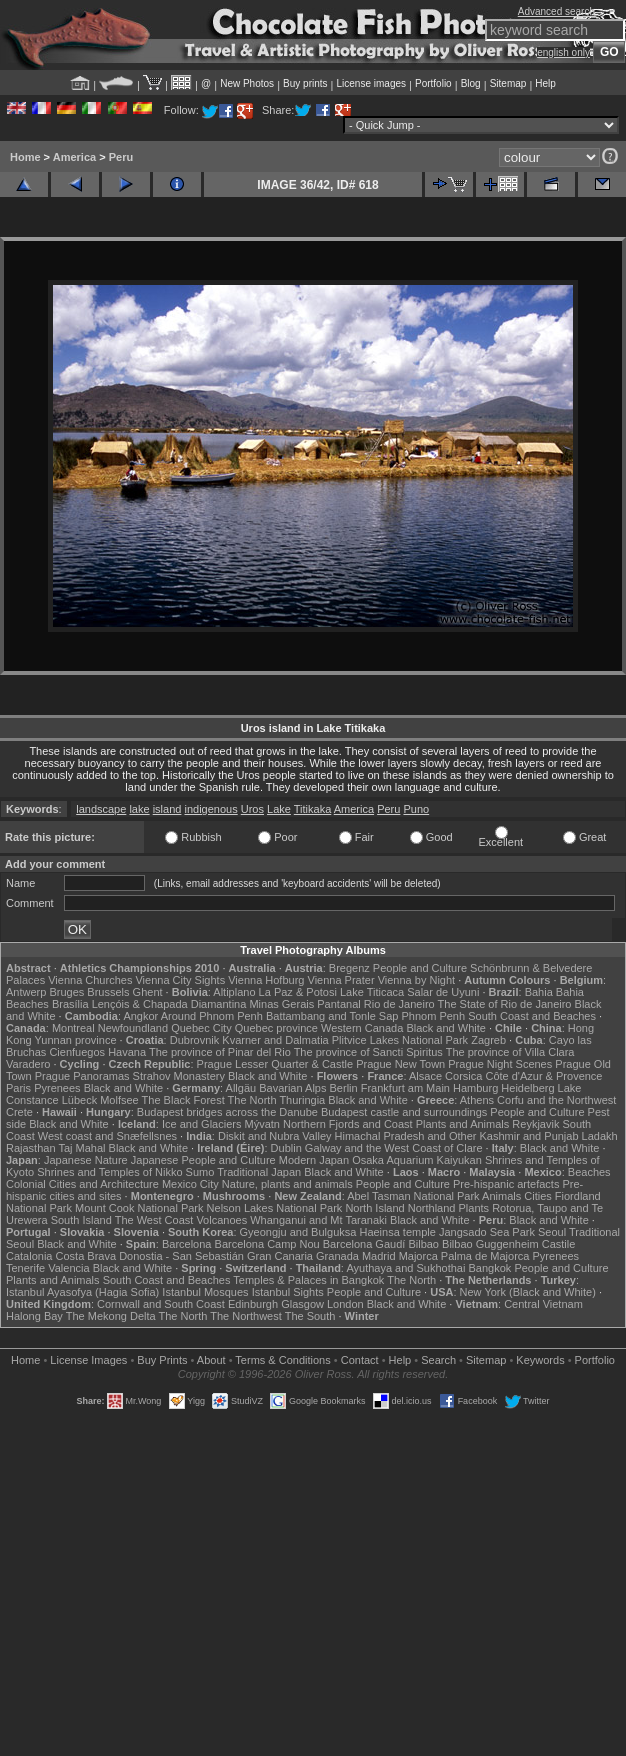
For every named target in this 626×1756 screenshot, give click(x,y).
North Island (374, 1208)
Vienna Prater (341, 980)
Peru (121, 157)
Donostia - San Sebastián (181, 1256)
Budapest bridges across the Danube (227, 1112)
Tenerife (25, 1268)
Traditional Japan (259, 1172)
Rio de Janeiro (399, 1004)
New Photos (247, 83)
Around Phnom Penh (212, 1016)
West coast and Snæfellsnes (107, 1136)
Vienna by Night (416, 980)
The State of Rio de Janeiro (505, 1004)
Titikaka (313, 809)
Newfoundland (133, 1028)
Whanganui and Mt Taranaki (318, 1220)
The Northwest (246, 1316)
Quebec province (276, 1028)
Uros (252, 809)
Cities (538, 1196)
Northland (432, 1208)
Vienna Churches (90, 980)
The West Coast (154, 1220)
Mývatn (261, 1124)
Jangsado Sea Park (487, 1232)
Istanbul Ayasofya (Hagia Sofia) (82, 1292)
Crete (19, 1112)
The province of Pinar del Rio (220, 1052)
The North (252, 1100)
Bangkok (490, 1268)
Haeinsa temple (397, 1232)
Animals (501, 1196)
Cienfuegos (77, 1052)
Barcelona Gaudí (364, 1244)
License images (371, 83)
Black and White (445, 1028)
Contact (360, 1360)
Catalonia (29, 1256)
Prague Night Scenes (500, 1064)
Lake (279, 809)
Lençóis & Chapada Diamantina (169, 1004)
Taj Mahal (81, 1148)
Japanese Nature (86, 1160)
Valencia (68, 1268)
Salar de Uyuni (443, 992)
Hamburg (475, 1088)
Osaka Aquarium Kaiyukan (417, 1160)
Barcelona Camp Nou (267, 1244)
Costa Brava (86, 1256)
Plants (474, 1208)
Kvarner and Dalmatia (275, 1040)
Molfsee (119, 1100)
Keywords (540, 1360)
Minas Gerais (281, 1004)
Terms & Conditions (282, 1360)
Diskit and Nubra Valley (275, 1136)
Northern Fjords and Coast (348, 1124)
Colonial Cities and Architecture (82, 1184)
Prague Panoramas (82, 1076)
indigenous (210, 809)
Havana (127, 1052)
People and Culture (420, 968)
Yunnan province (76, 1040)
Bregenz (349, 968)
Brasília (70, 1004)
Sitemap (508, 83)
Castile (559, 1244)
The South (310, 1316)
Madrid (379, 1256)
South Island (81, 1220)
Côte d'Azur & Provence (543, 1076)
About (211, 1360)
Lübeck (79, 1100)
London (345, 1304)
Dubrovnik (195, 1040)
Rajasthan (31, 1148)
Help (545, 83)
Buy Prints (162, 1360)
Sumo (200, 1172)
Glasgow (302, 1304)
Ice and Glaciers (201, 1124)
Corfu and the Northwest (556, 1100)
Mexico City (190, 1184)
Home (25, 157)
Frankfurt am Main (405, 1088)
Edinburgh (253, 1304)
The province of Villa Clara (510, 1052)
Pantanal (338, 1004)
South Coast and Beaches (532, 1016)
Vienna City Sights (180, 980)
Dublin (286, 1148)
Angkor (140, 1016)
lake (139, 809)
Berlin (344, 1088)
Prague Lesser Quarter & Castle (275, 1064)
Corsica (463, 1076)
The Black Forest (183, 1100)
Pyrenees (57, 1088)
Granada (337, 1256)
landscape (101, 809)
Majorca (418, 1256)
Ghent (148, 992)
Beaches (589, 1172)
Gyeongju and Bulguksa (298, 1232)
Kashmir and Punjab (528, 1136)
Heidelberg (527, 1088)
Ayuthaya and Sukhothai (405, 1268)
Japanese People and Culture (203, 1160)
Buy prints (305, 83)
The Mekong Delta (111, 1316)
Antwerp (26, 992)
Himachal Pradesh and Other (406, 1136)
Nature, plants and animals (287, 1184)
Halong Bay (34, 1316)
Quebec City (201, 1028)
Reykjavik (535, 1124)
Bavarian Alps (292, 1088)
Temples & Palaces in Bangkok (308, 1280)
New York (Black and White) (528, 1292)
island (167, 809)
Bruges (66, 992)
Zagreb (488, 1040)
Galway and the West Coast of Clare (394, 1148)
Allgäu (241, 1088)
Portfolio (433, 83)
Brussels (108, 992)
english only (563, 52)
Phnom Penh (434, 1016)
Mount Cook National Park (139, 1208)
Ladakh (600, 1136)
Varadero (28, 1064)
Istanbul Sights (288, 1292)
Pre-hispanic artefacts (506, 1184)
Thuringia (302, 1100)
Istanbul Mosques (205, 1292)
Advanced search (556, 11)
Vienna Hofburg (266, 980)
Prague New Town (400, 1064)
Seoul (552, 1232)
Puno (416, 809)
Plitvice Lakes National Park (400, 1040)
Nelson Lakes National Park (275, 1208)
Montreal (73, 1028)
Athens (477, 1100)
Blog (471, 83)
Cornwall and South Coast (161, 1304)
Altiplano (234, 992)
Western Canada (362, 1028)
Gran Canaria (280, 1256)
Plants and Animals (463, 1124)
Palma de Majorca (485, 1256)
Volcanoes (221, 1220)
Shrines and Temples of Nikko (109, 1172)
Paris (18, 1088)
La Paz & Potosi (298, 992)
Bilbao (423, 1244)
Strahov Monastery (179, 1076)
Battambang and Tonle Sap (332, 1016)
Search (438, 1360)
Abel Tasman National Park (413, 1196)
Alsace (425, 1076)
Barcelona (187, 1244)
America (74, 157)
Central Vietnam (543, 1304)
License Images (88, 1360)
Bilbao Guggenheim (490, 1244)
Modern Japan (314, 1160)
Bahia (539, 992)
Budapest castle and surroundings (404, 1112)
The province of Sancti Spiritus (368, 1052)
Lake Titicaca (372, 992)
